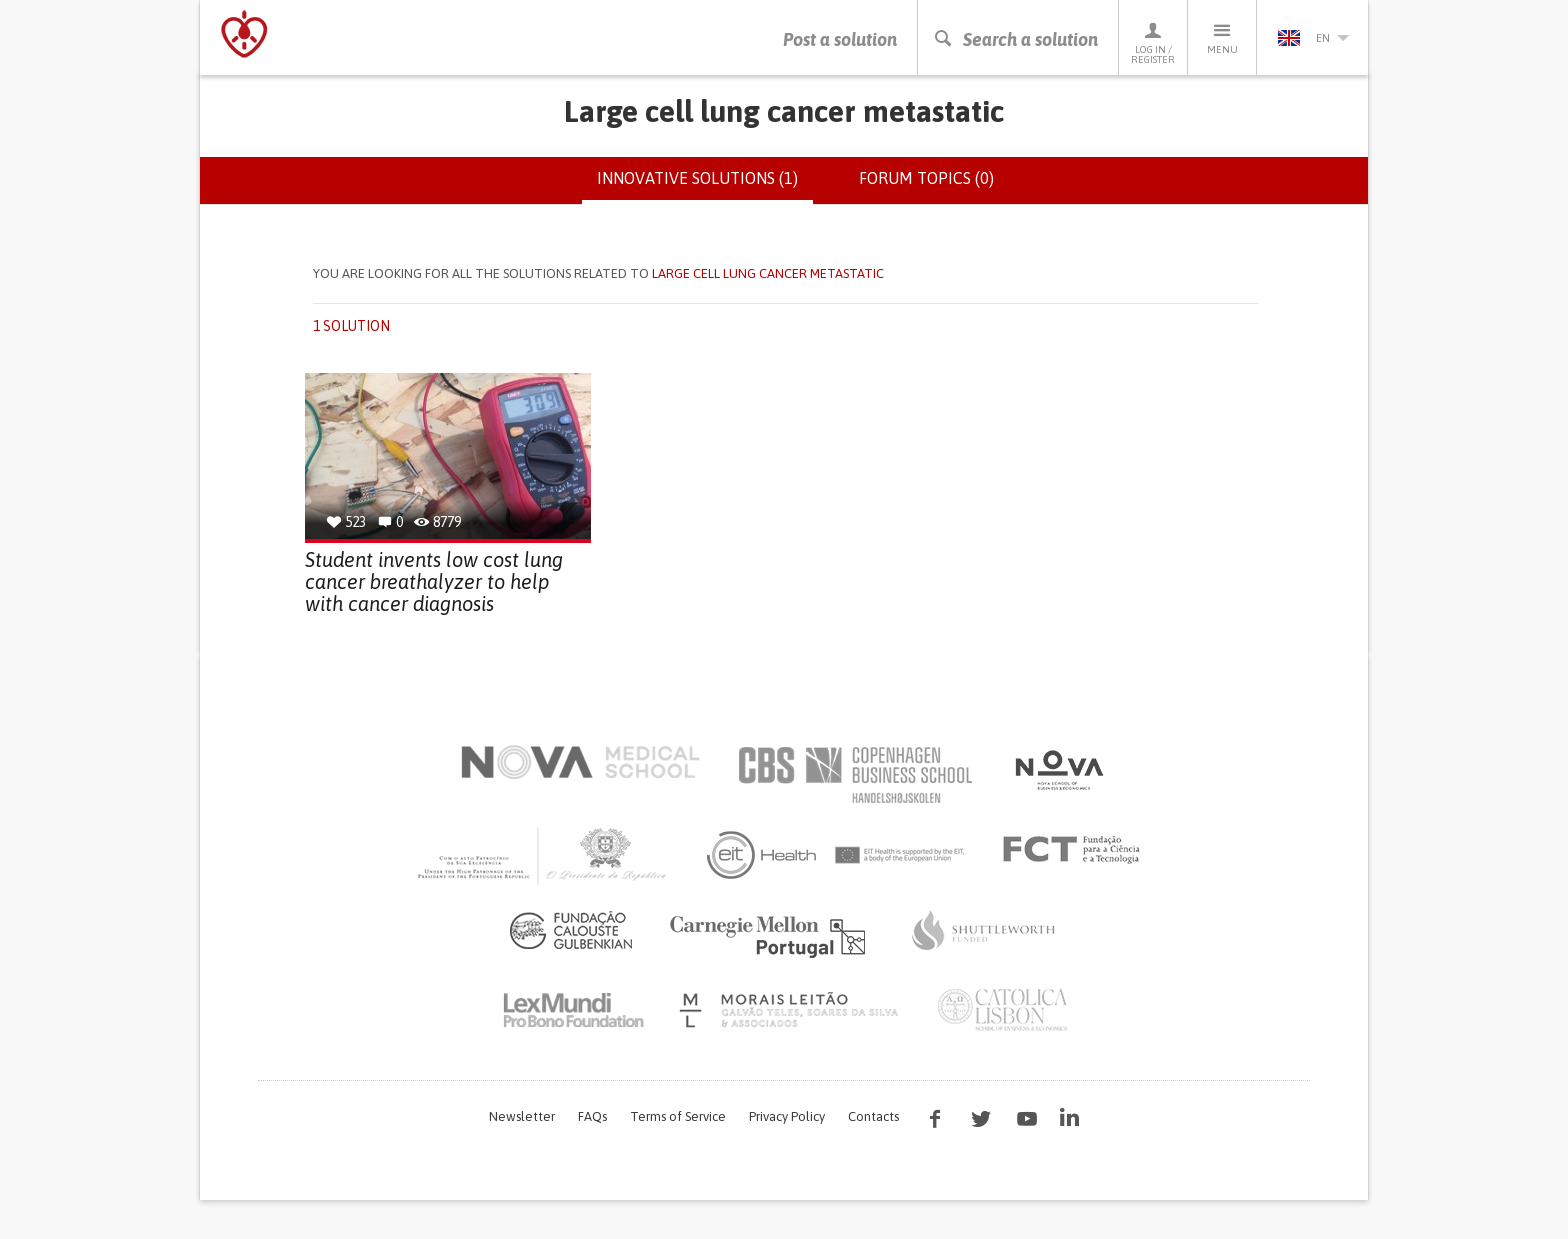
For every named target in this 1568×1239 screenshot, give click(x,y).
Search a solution (1015, 39)
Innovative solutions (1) (705, 186)
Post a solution (840, 39)
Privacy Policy (787, 1116)
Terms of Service (678, 1116)
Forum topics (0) (926, 178)
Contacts (873, 1116)
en (1313, 38)
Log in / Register (1153, 42)
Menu (1222, 37)
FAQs (592, 1116)
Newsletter (522, 1116)
